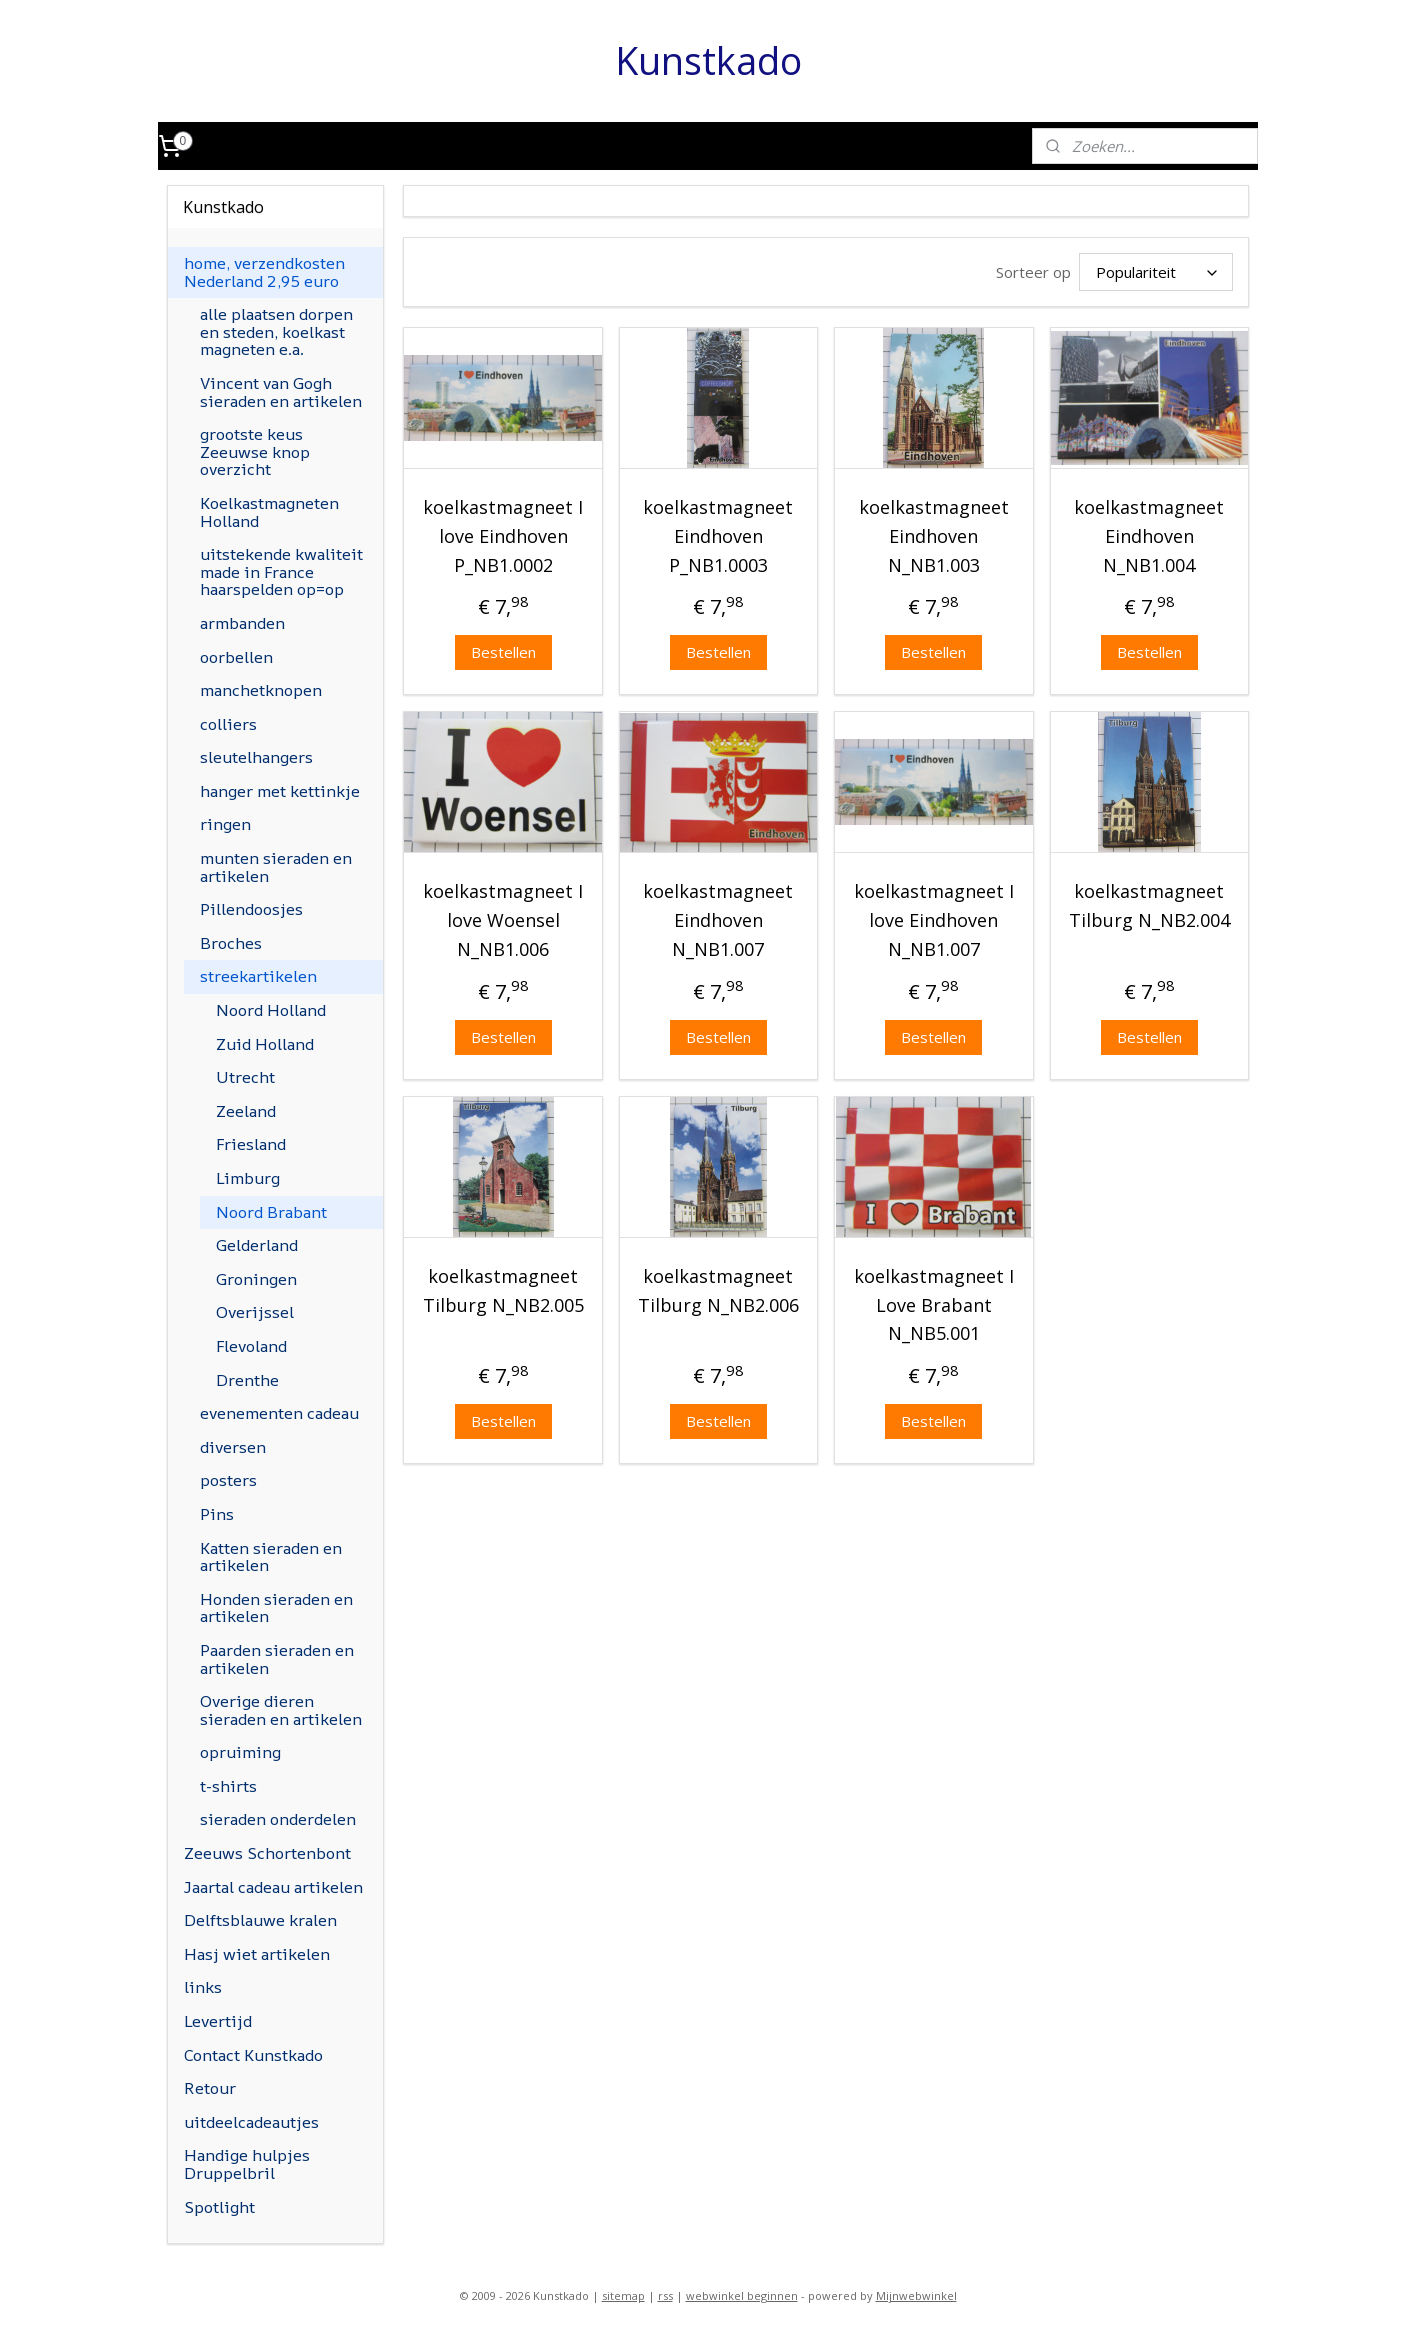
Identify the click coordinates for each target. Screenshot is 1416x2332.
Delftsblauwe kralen (260, 1920)
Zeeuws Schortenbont (267, 1853)
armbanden (242, 623)
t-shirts (228, 1786)
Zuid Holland (265, 1044)
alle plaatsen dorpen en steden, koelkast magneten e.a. (276, 331)
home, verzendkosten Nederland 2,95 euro (264, 272)
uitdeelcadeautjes (251, 2122)
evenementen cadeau (279, 1413)
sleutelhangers (256, 757)
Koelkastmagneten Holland (269, 512)
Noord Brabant (271, 1212)
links (203, 1987)
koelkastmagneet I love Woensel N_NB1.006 (503, 920)
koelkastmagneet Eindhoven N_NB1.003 (934, 536)
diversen (233, 1447)
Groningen (256, 1279)
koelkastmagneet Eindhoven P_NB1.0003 (718, 536)
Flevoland (251, 1346)
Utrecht (245, 1077)
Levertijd (218, 2021)
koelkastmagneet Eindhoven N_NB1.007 (718, 920)
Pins (217, 1514)
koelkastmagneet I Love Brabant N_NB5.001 (934, 1305)
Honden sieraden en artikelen (276, 1608)
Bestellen (502, 652)
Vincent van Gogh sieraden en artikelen (281, 392)
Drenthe (247, 1380)
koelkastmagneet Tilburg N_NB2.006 (718, 1290)
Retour (210, 2088)
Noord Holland (271, 1010)
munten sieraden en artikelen (276, 867)
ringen (225, 824)
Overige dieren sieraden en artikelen (281, 1710)
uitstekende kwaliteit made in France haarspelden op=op (281, 571)
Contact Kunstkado (253, 2055)
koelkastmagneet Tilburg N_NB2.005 (502, 1290)
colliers (228, 724)
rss (665, 2295)
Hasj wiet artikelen (257, 1954)
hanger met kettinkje (280, 791)
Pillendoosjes (251, 909)
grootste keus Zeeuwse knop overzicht (255, 451)
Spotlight (219, 2207)
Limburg (248, 1178)
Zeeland (246, 1111)
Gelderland (257, 1245)
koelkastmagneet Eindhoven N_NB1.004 (1149, 536)
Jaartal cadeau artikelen (273, 1887)
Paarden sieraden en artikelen (277, 1659)
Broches (231, 943)
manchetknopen (261, 690)
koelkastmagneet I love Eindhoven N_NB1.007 (934, 920)
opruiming (240, 1752)
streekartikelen (258, 976)
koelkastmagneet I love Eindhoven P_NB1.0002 (503, 536)
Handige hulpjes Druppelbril (247, 2164)
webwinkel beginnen (742, 2295)
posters (228, 1480)
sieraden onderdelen (278, 1819)
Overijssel (255, 1312)
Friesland (251, 1144)
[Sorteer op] (1156, 272)
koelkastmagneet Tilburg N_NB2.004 (1148, 905)
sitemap (623, 2295)
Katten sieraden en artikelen (271, 1557)
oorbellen (236, 657)
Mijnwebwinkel (916, 2295)
